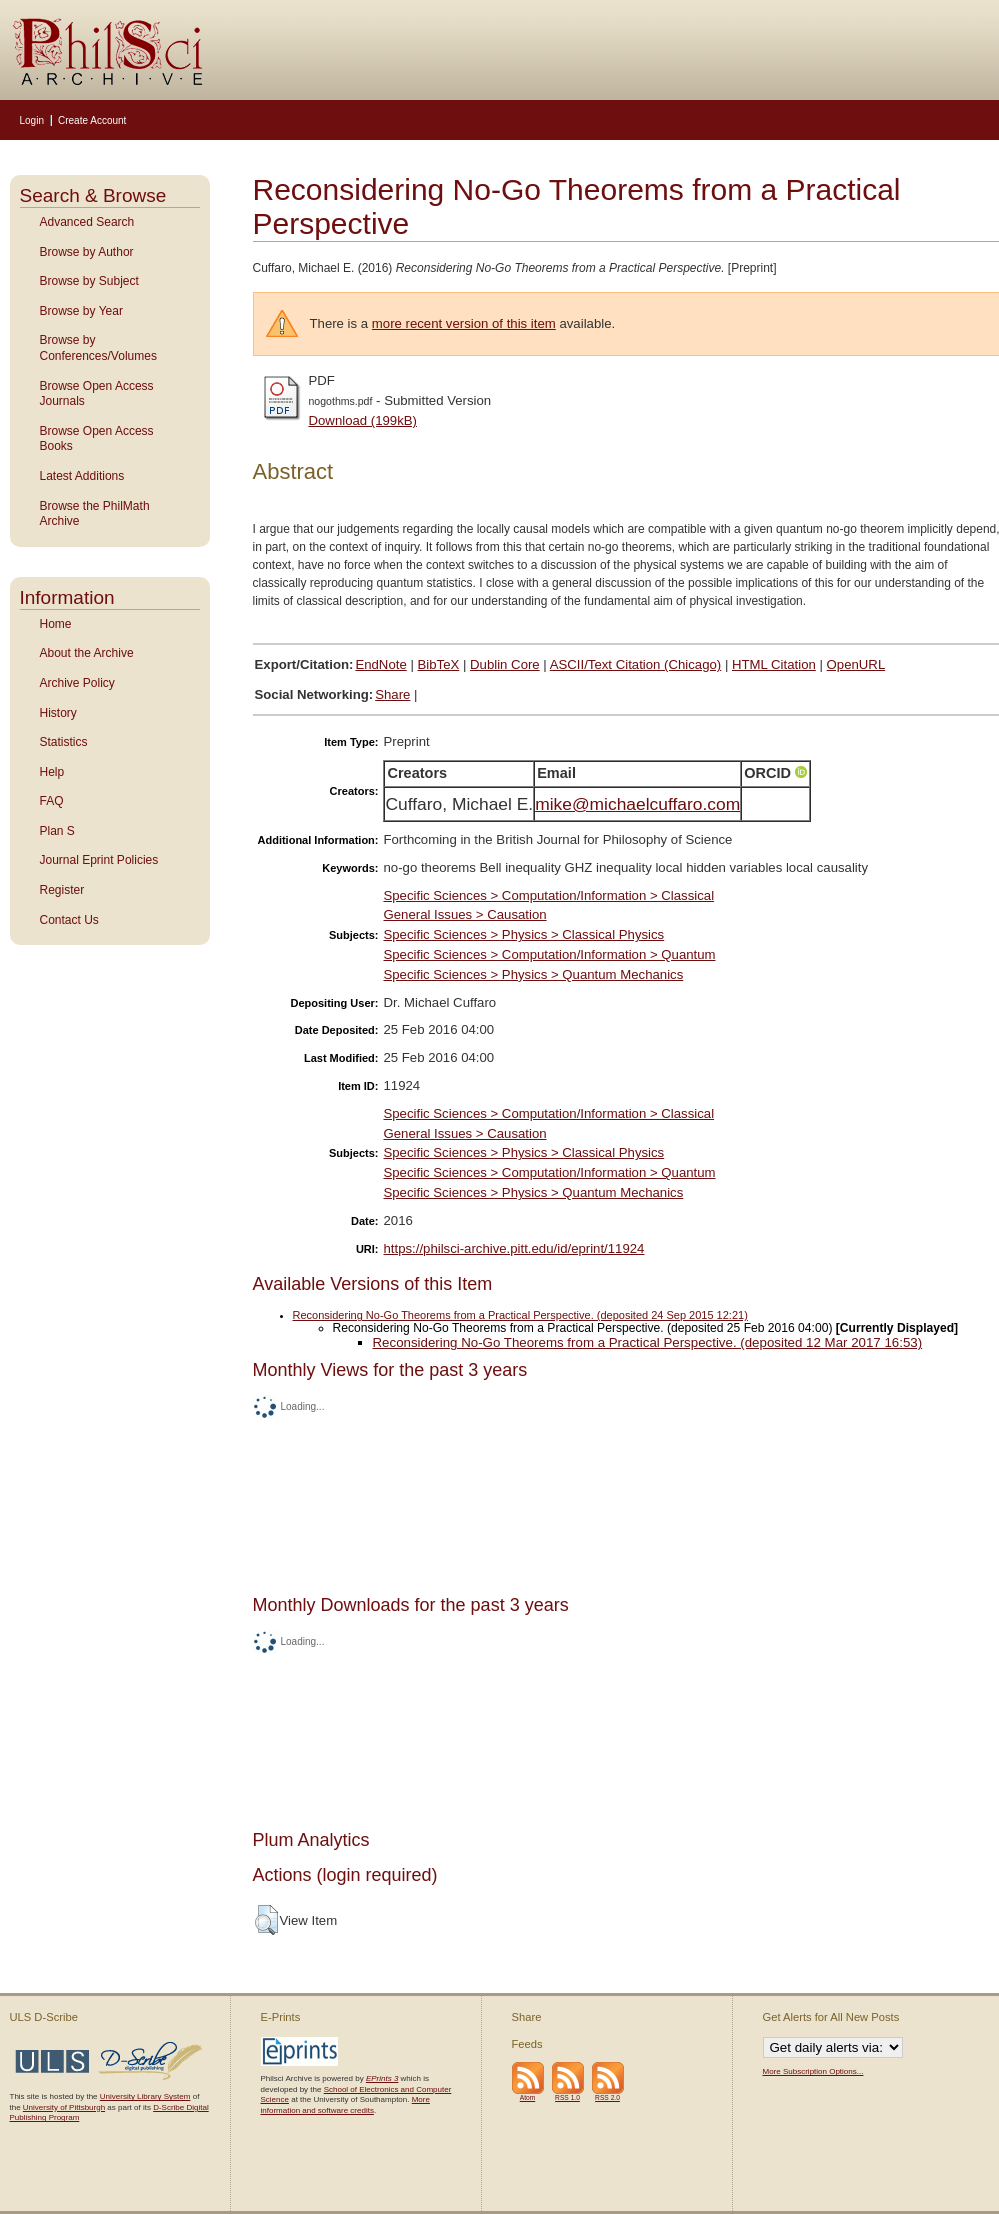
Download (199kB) (363, 420)
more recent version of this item (464, 323)
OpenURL (856, 664)
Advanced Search (87, 222)
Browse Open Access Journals (97, 394)
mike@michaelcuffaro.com (637, 804)
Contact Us (69, 920)
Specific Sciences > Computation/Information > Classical (548, 895)
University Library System (145, 2096)
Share (392, 694)
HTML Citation (774, 664)
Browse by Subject (89, 281)
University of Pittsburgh (64, 2107)
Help (52, 772)
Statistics (64, 742)
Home (56, 624)
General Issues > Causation (464, 914)
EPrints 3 (382, 2078)
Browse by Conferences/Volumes (98, 348)
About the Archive (87, 653)
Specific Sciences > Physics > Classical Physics (523, 934)
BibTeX (439, 664)
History (58, 713)
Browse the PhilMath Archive (95, 514)
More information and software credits (345, 2104)
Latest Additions (82, 476)
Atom (528, 2097)
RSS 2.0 (607, 2097)
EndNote (380, 664)
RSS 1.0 (567, 2097)
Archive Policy (77, 683)
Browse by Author (87, 252)
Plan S (57, 831)
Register (62, 890)
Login (32, 120)
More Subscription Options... (813, 2071)
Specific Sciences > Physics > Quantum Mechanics (533, 974)
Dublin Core (505, 664)
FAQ (52, 801)
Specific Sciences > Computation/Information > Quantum (549, 954)
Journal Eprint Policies (99, 860)
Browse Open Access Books (97, 439)
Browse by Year (81, 311)
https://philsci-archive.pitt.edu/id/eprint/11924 (513, 1248)
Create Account (92, 120)
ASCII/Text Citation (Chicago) (636, 664)
